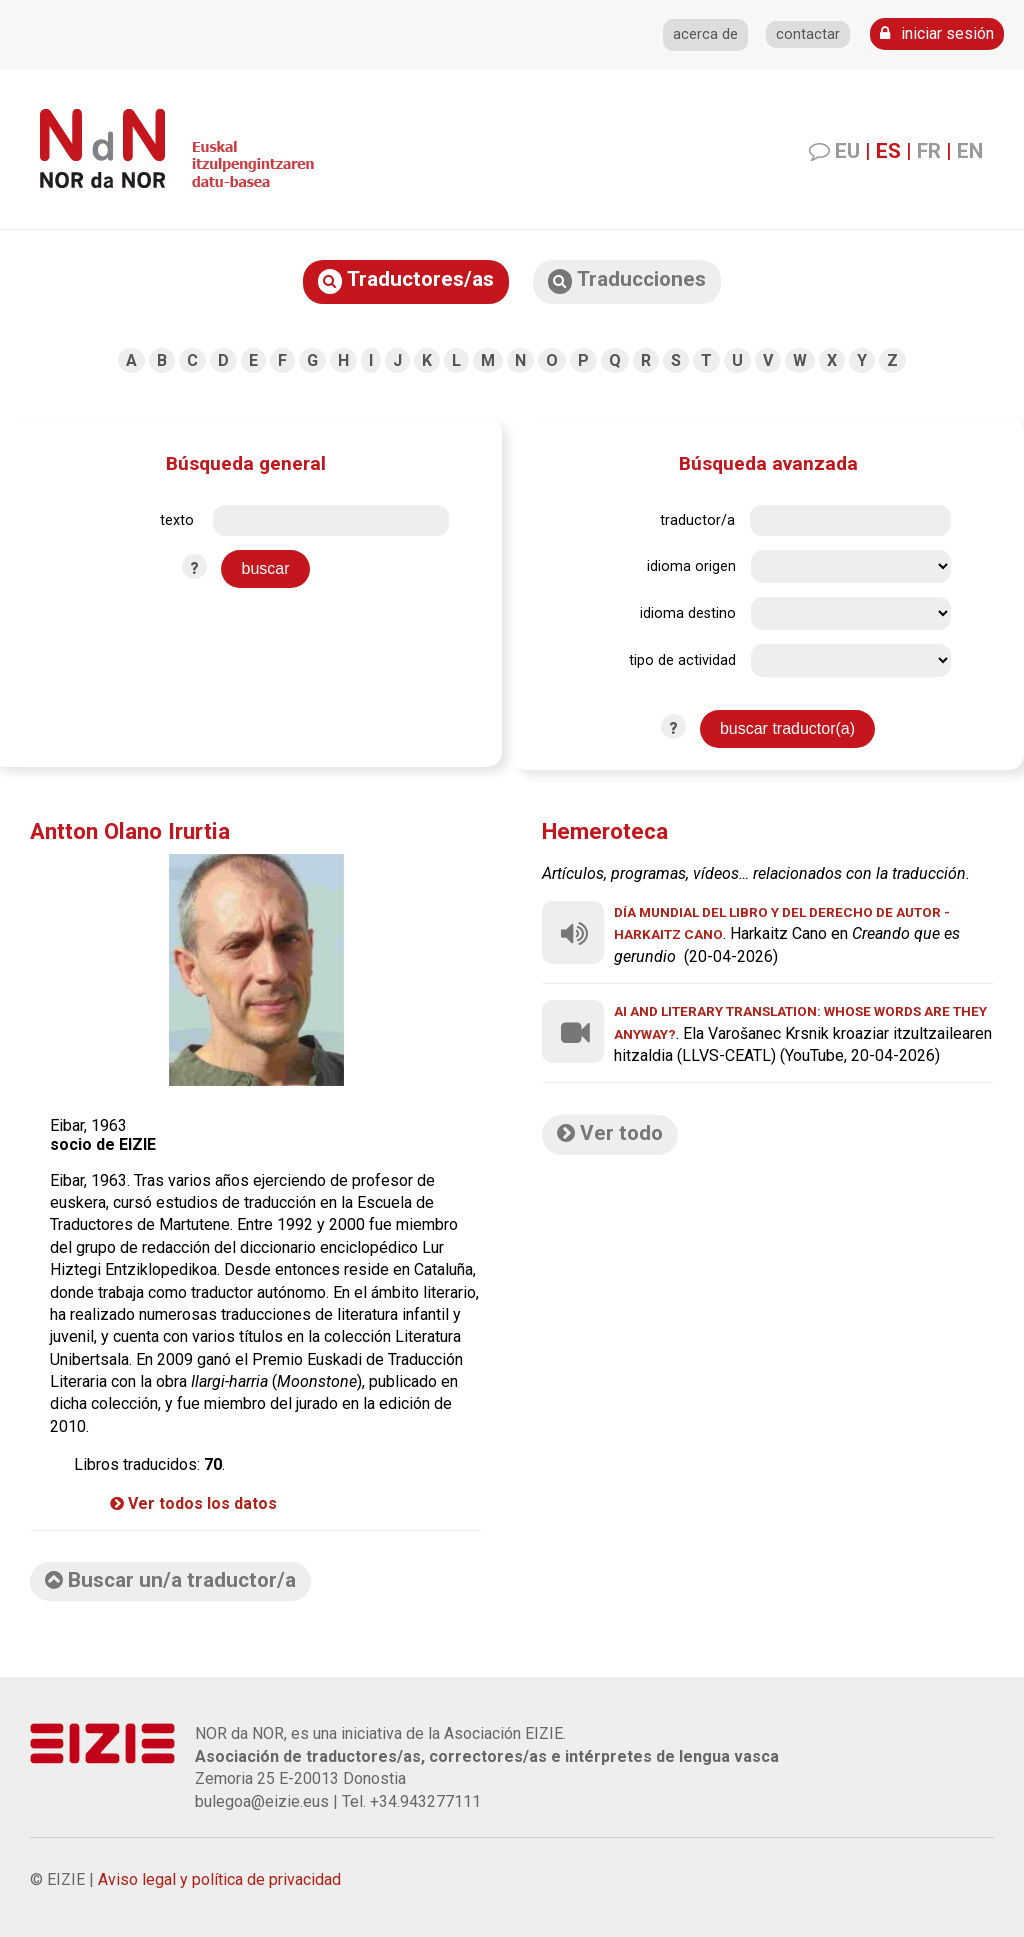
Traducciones (627, 280)
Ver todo (610, 1133)
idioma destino (688, 613)
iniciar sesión (937, 33)
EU (847, 151)
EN (970, 151)
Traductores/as (406, 280)
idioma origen (691, 566)
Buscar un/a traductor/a (170, 1580)
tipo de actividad (682, 660)
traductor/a (697, 520)
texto (177, 520)
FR (929, 151)
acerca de (705, 34)
